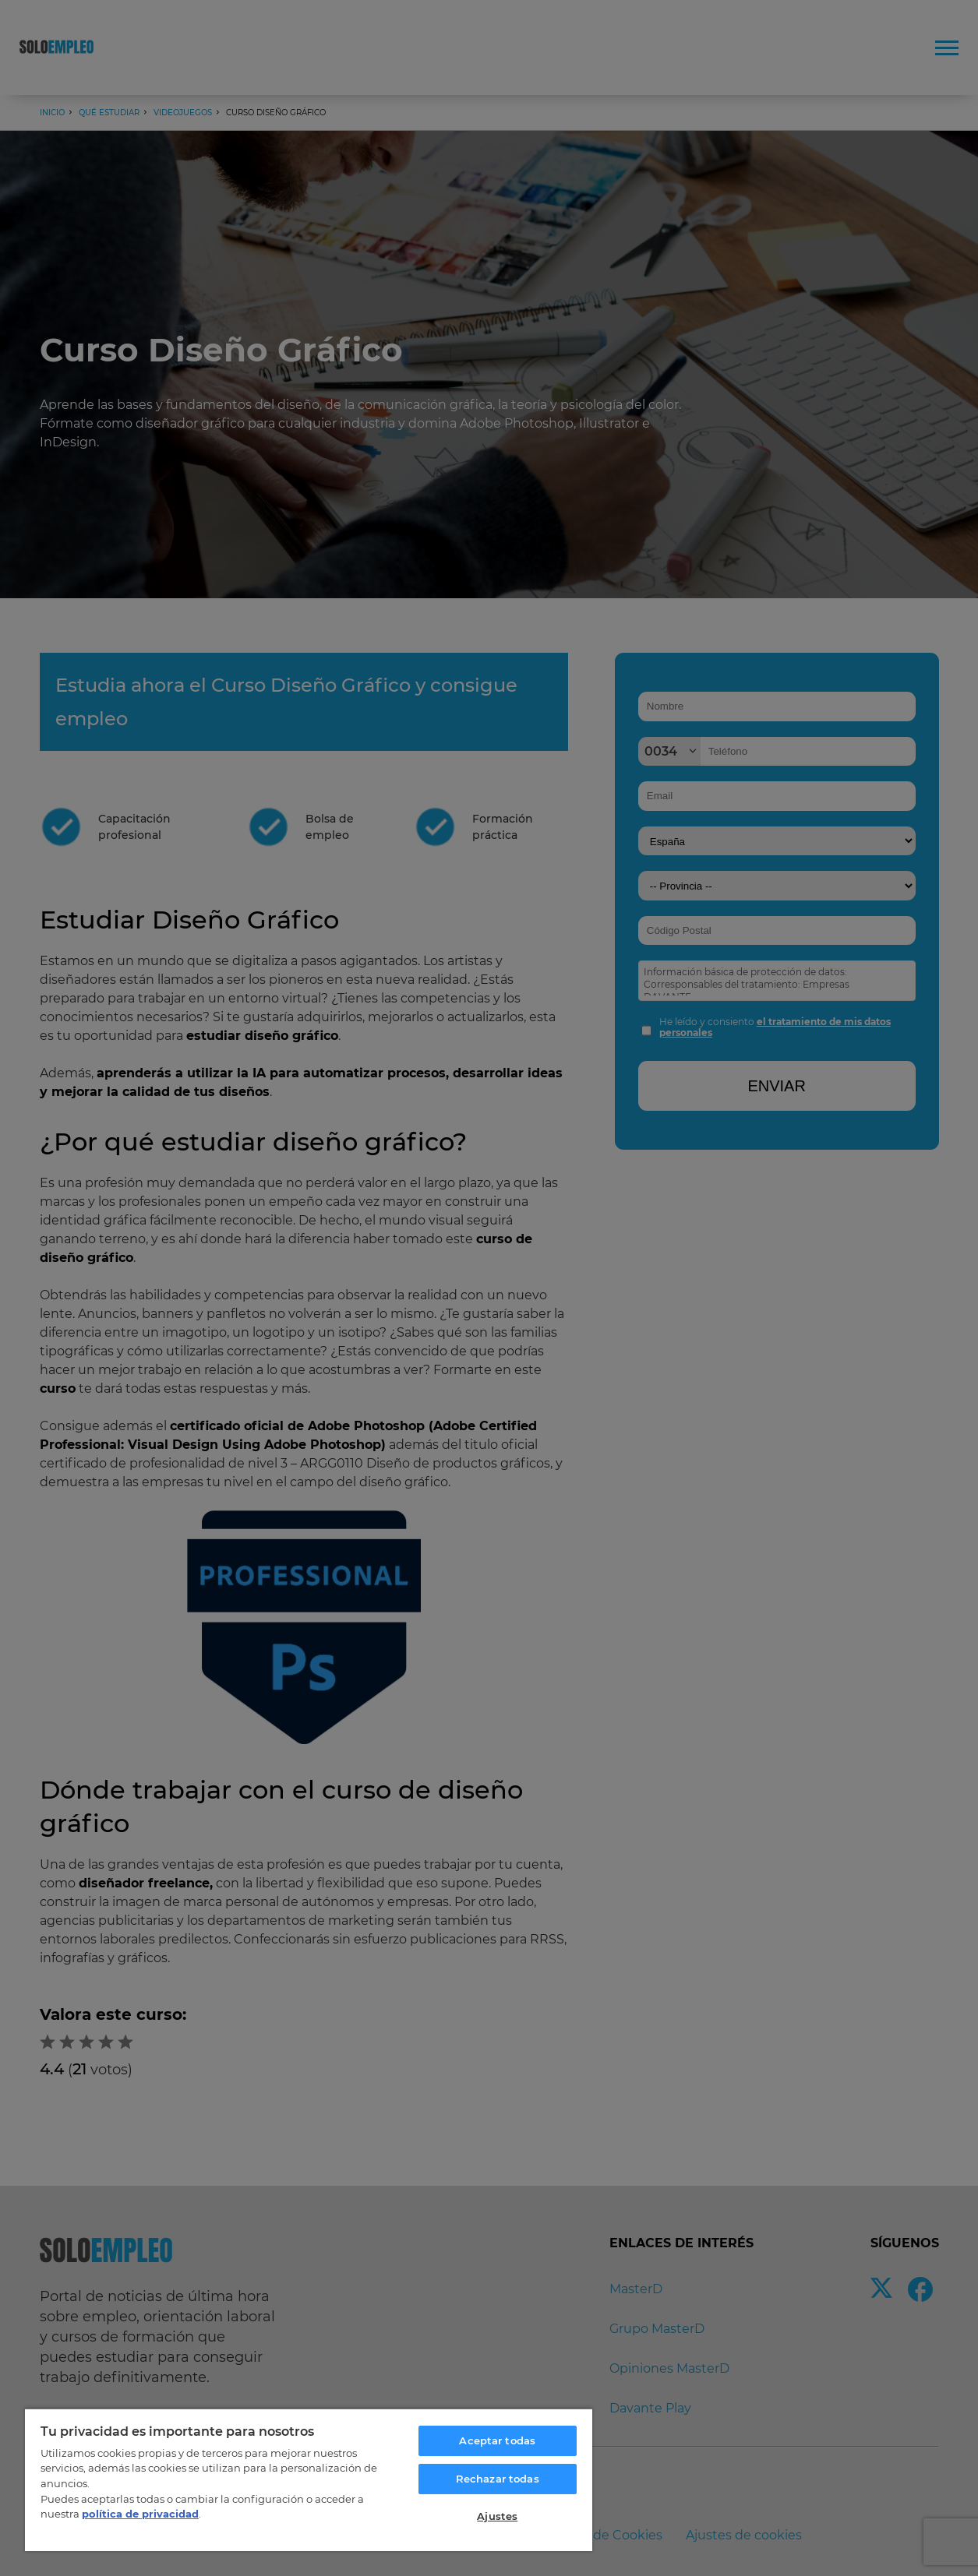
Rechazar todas (497, 2478)
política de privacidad (140, 2513)
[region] (308, 2479)
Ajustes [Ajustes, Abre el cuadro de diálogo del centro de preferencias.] (497, 2516)
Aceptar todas (497, 2440)
